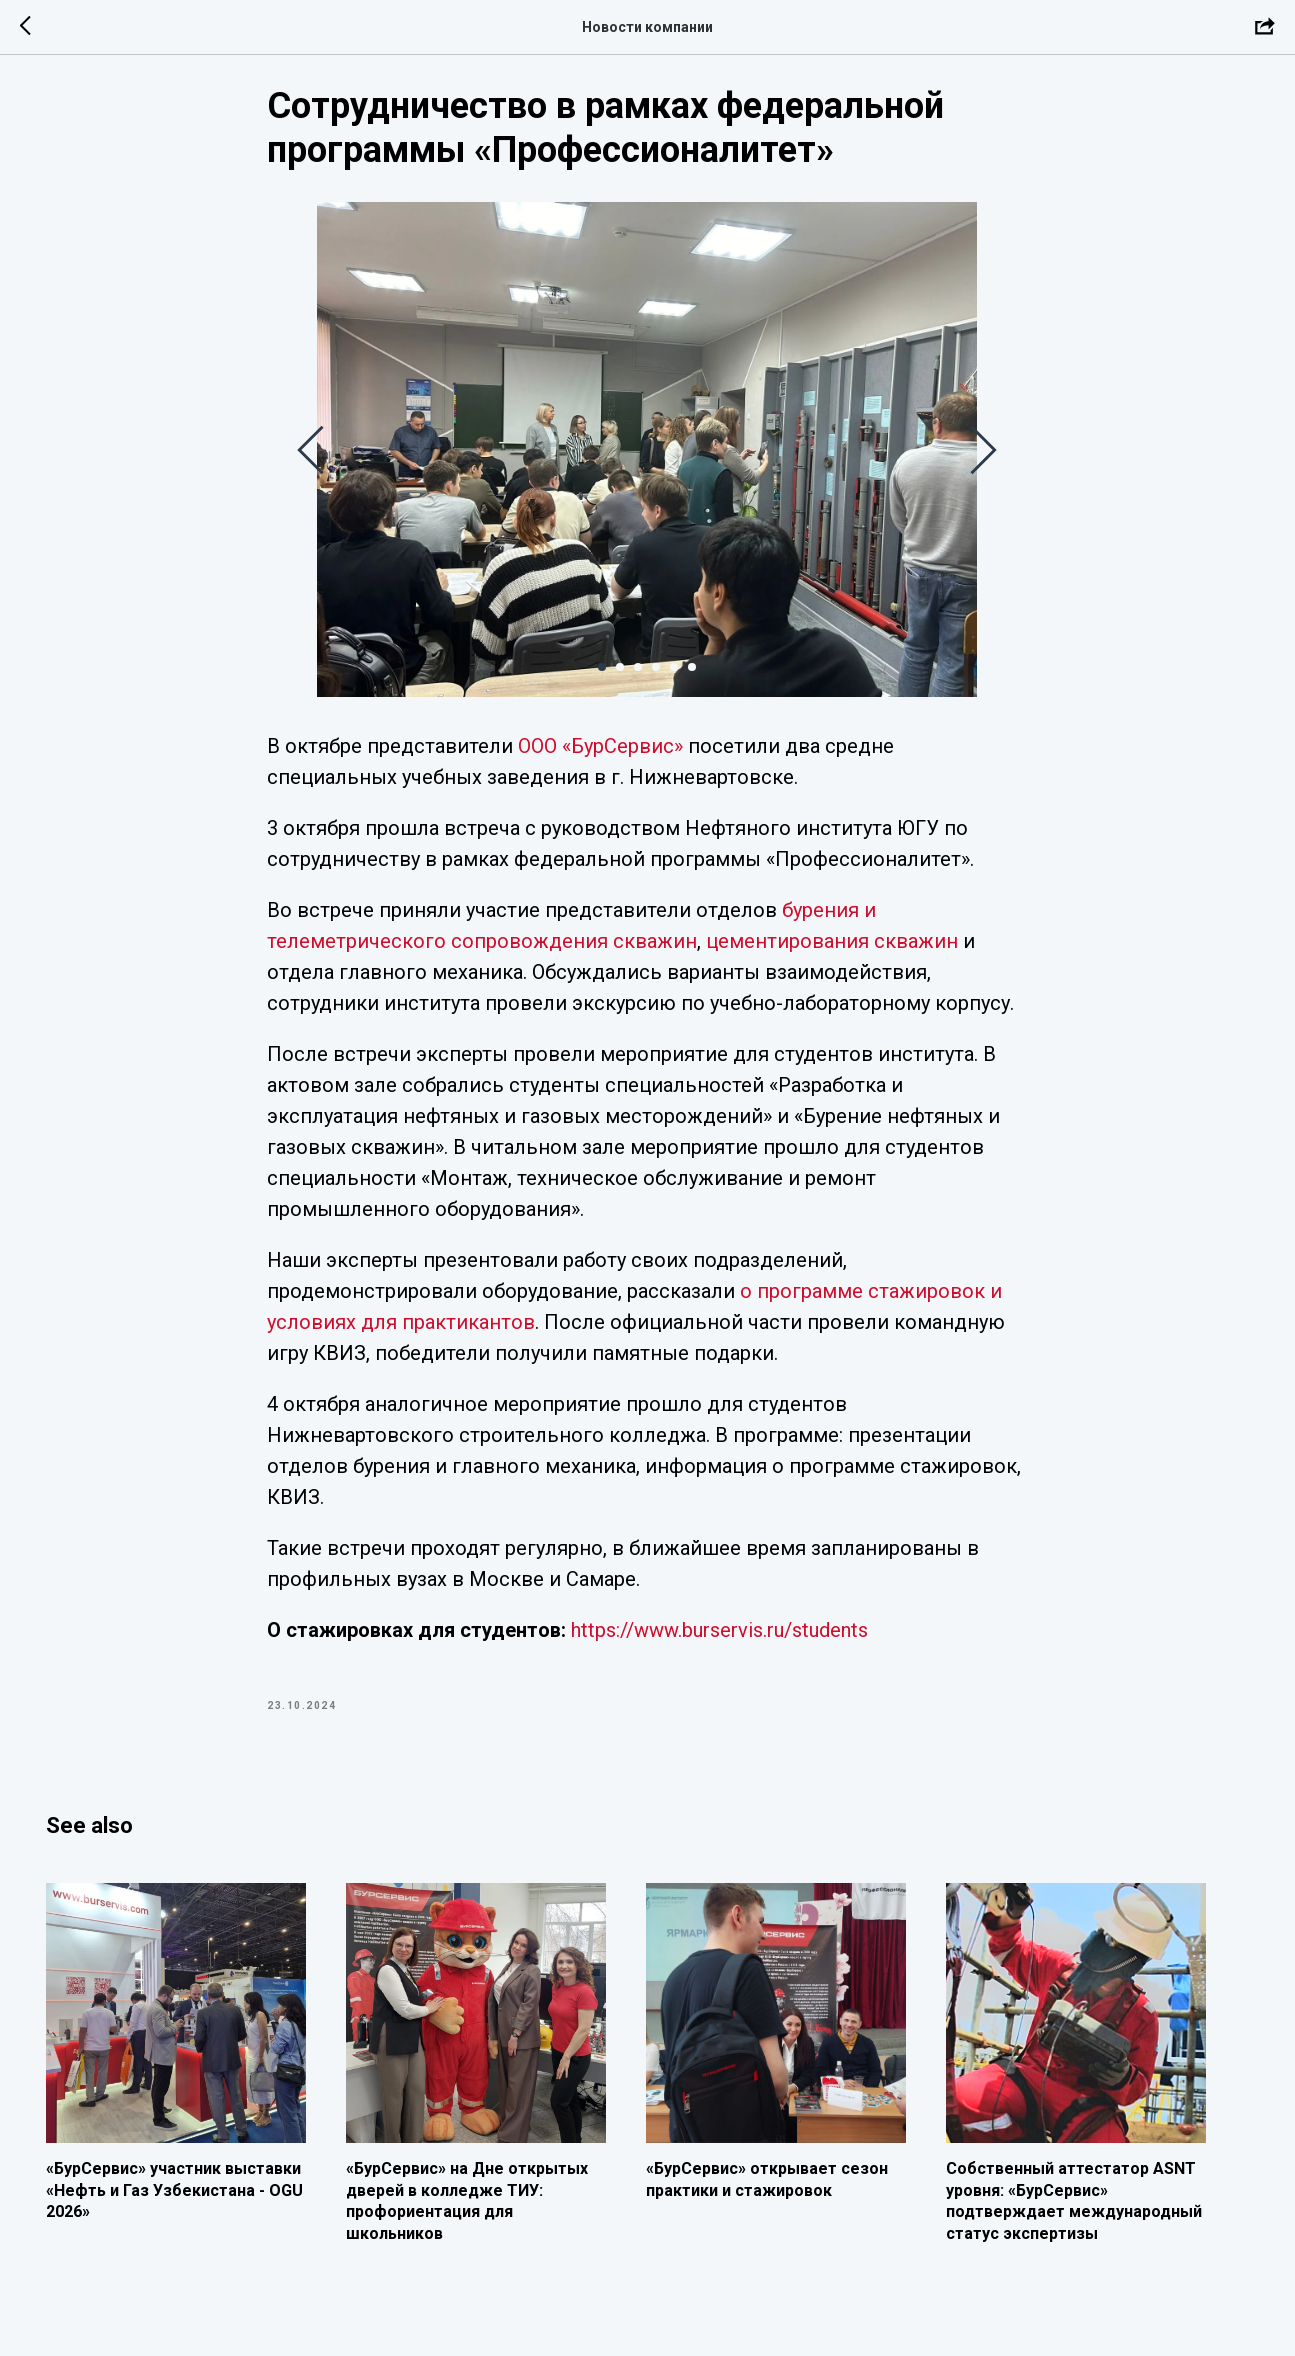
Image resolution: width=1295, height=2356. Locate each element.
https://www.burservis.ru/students (720, 1642)
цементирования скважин (833, 953)
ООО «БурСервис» (601, 758)
